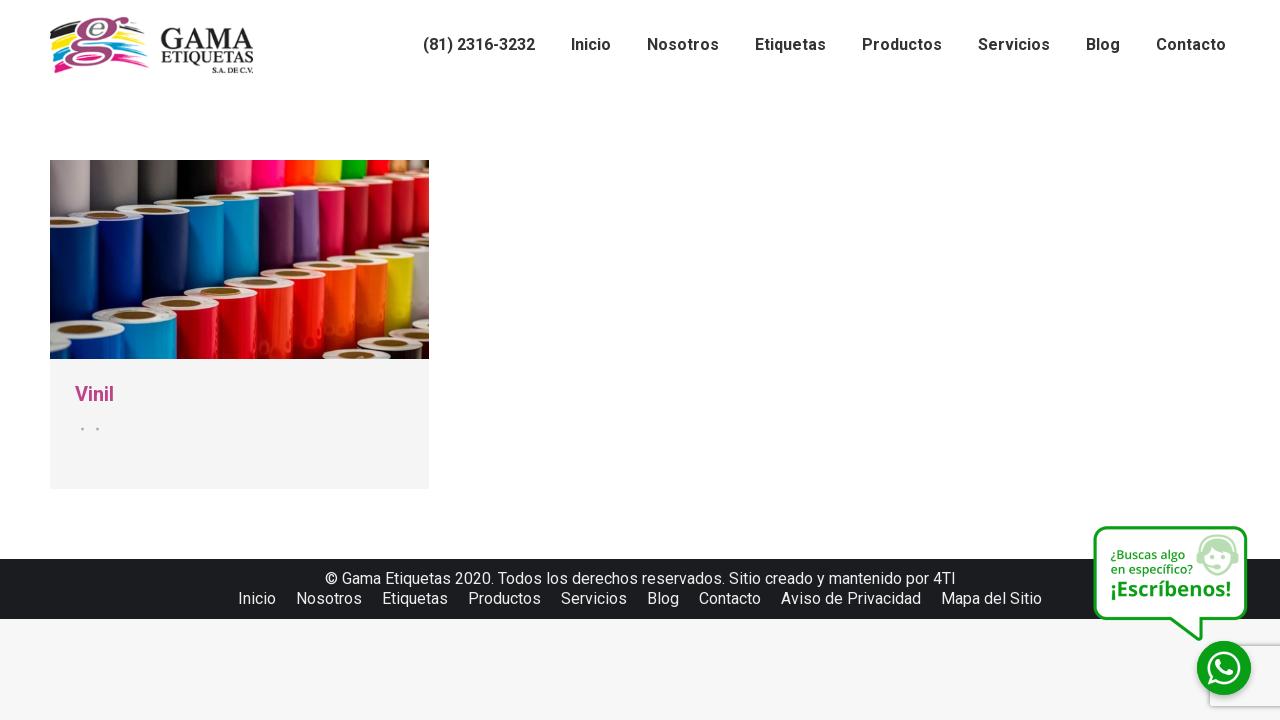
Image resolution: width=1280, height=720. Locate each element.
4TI (944, 578)
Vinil (94, 394)
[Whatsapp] (1224, 668)
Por (94, 429)
